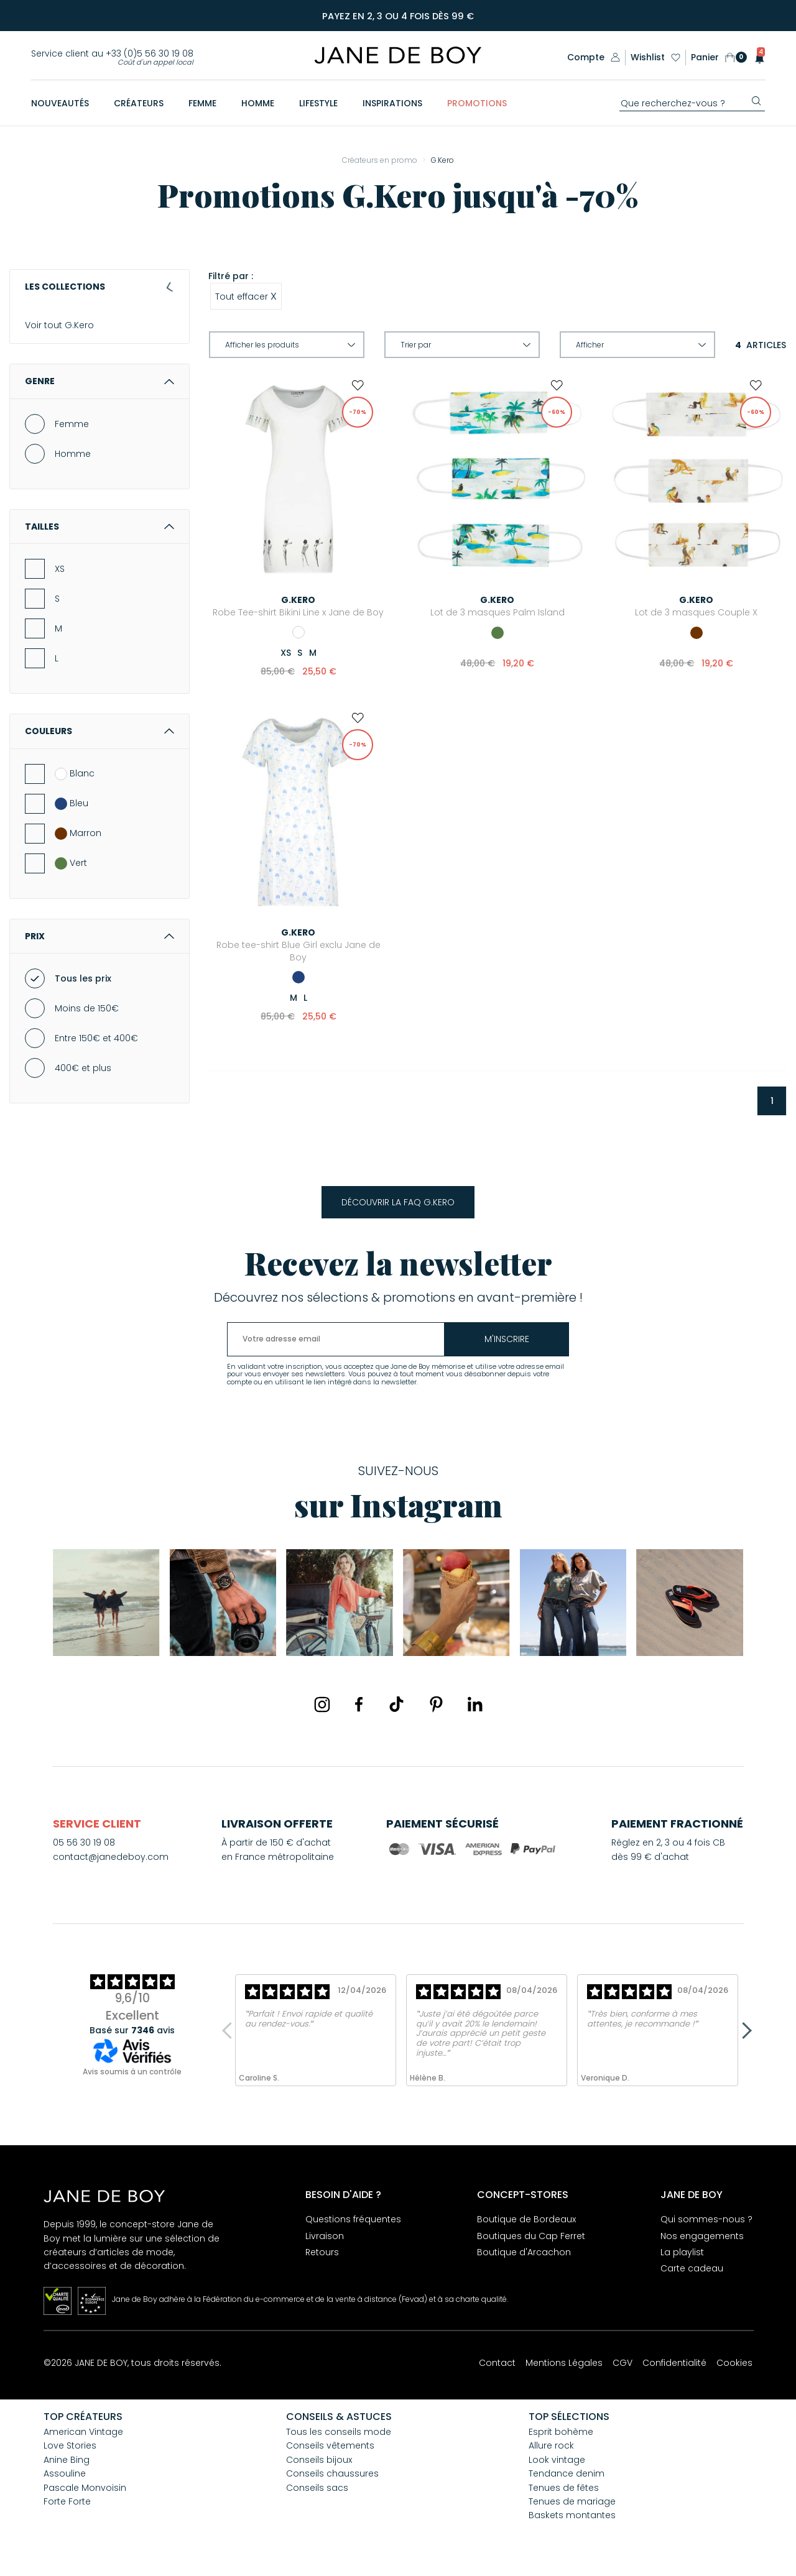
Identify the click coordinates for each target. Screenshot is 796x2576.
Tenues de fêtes (564, 2488)
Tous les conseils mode (338, 2432)
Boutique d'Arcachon (524, 2252)
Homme (73, 468)
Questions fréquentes (353, 2219)
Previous (230, 2030)
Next (743, 2030)
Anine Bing (67, 2460)
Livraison (324, 2236)
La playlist (682, 2252)
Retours (322, 2252)
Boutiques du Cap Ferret (531, 2236)
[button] (756, 57)
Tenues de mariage (572, 2501)
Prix (99, 950)
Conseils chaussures (332, 2473)
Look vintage (557, 2460)
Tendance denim (566, 2473)
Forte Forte (67, 2501)
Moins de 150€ (87, 1022)
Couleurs (99, 746)
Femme (72, 438)
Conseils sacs (317, 2488)
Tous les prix (83, 993)
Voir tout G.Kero (59, 326)
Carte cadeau (691, 2268)
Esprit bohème (561, 2432)
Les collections (99, 286)
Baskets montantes (572, 2515)
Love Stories (70, 2445)
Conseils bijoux (319, 2460)
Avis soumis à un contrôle (132, 2071)
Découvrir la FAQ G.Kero (398, 1202)
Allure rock (551, 2445)
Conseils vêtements (330, 2445)
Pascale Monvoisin (85, 2488)
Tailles (99, 541)
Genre (99, 396)
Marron (78, 848)
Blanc (75, 788)
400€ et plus (83, 1082)
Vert (71, 878)
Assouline (65, 2473)
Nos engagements (702, 2236)
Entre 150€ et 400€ (96, 1052)
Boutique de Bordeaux (526, 2219)
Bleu (71, 818)
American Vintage (83, 2432)
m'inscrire (506, 1339)
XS (60, 583)
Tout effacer (246, 295)
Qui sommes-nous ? (706, 2219)
